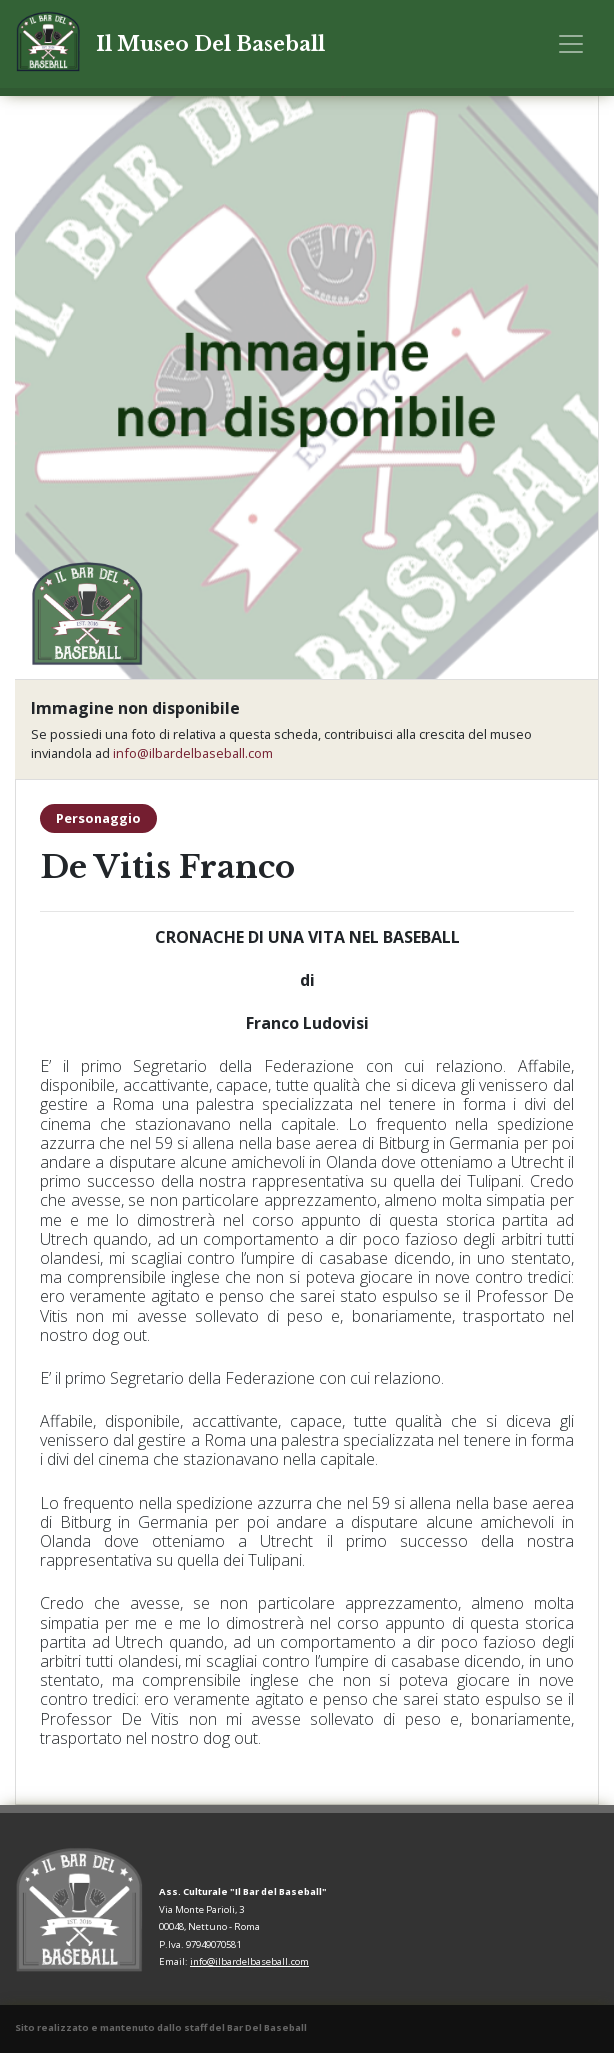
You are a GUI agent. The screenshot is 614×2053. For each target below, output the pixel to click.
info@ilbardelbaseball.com (193, 753)
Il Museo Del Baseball (210, 44)
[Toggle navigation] (571, 44)
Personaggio (98, 818)
